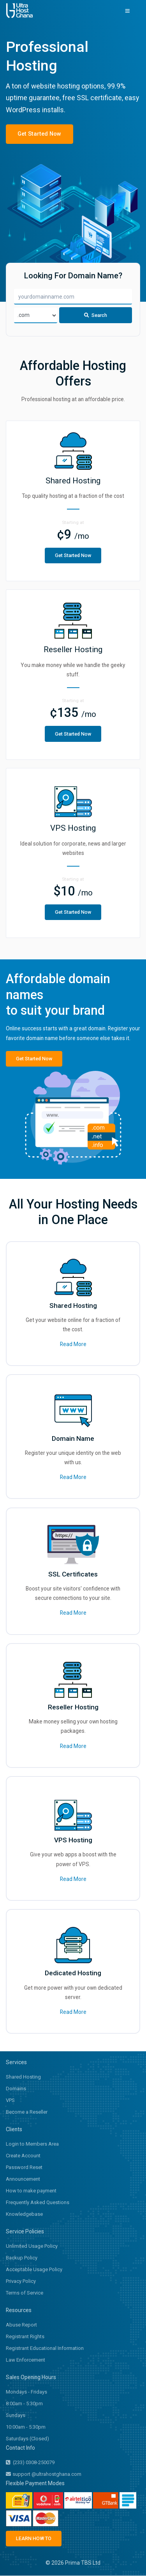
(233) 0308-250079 (30, 2464)
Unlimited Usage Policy (32, 2247)
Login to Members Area (32, 2145)
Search (95, 317)
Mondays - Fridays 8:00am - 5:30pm (26, 2399)
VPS (10, 2102)
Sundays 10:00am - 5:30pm (26, 2422)
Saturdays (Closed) (27, 2440)
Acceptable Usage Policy (34, 2271)
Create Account (23, 2157)
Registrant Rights (25, 2338)
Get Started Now (36, 134)
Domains (16, 2090)
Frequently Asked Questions (37, 2204)
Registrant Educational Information (45, 2350)
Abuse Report (21, 2326)
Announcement (23, 2180)
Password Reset (24, 2169)
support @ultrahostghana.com (43, 2476)
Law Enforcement (25, 2361)
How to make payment (31, 2192)
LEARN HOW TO (32, 2539)
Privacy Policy (21, 2283)
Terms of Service (24, 2294)
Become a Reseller (26, 2113)
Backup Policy (21, 2259)
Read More (73, 1346)
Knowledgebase (24, 2216)
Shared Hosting (23, 2078)
